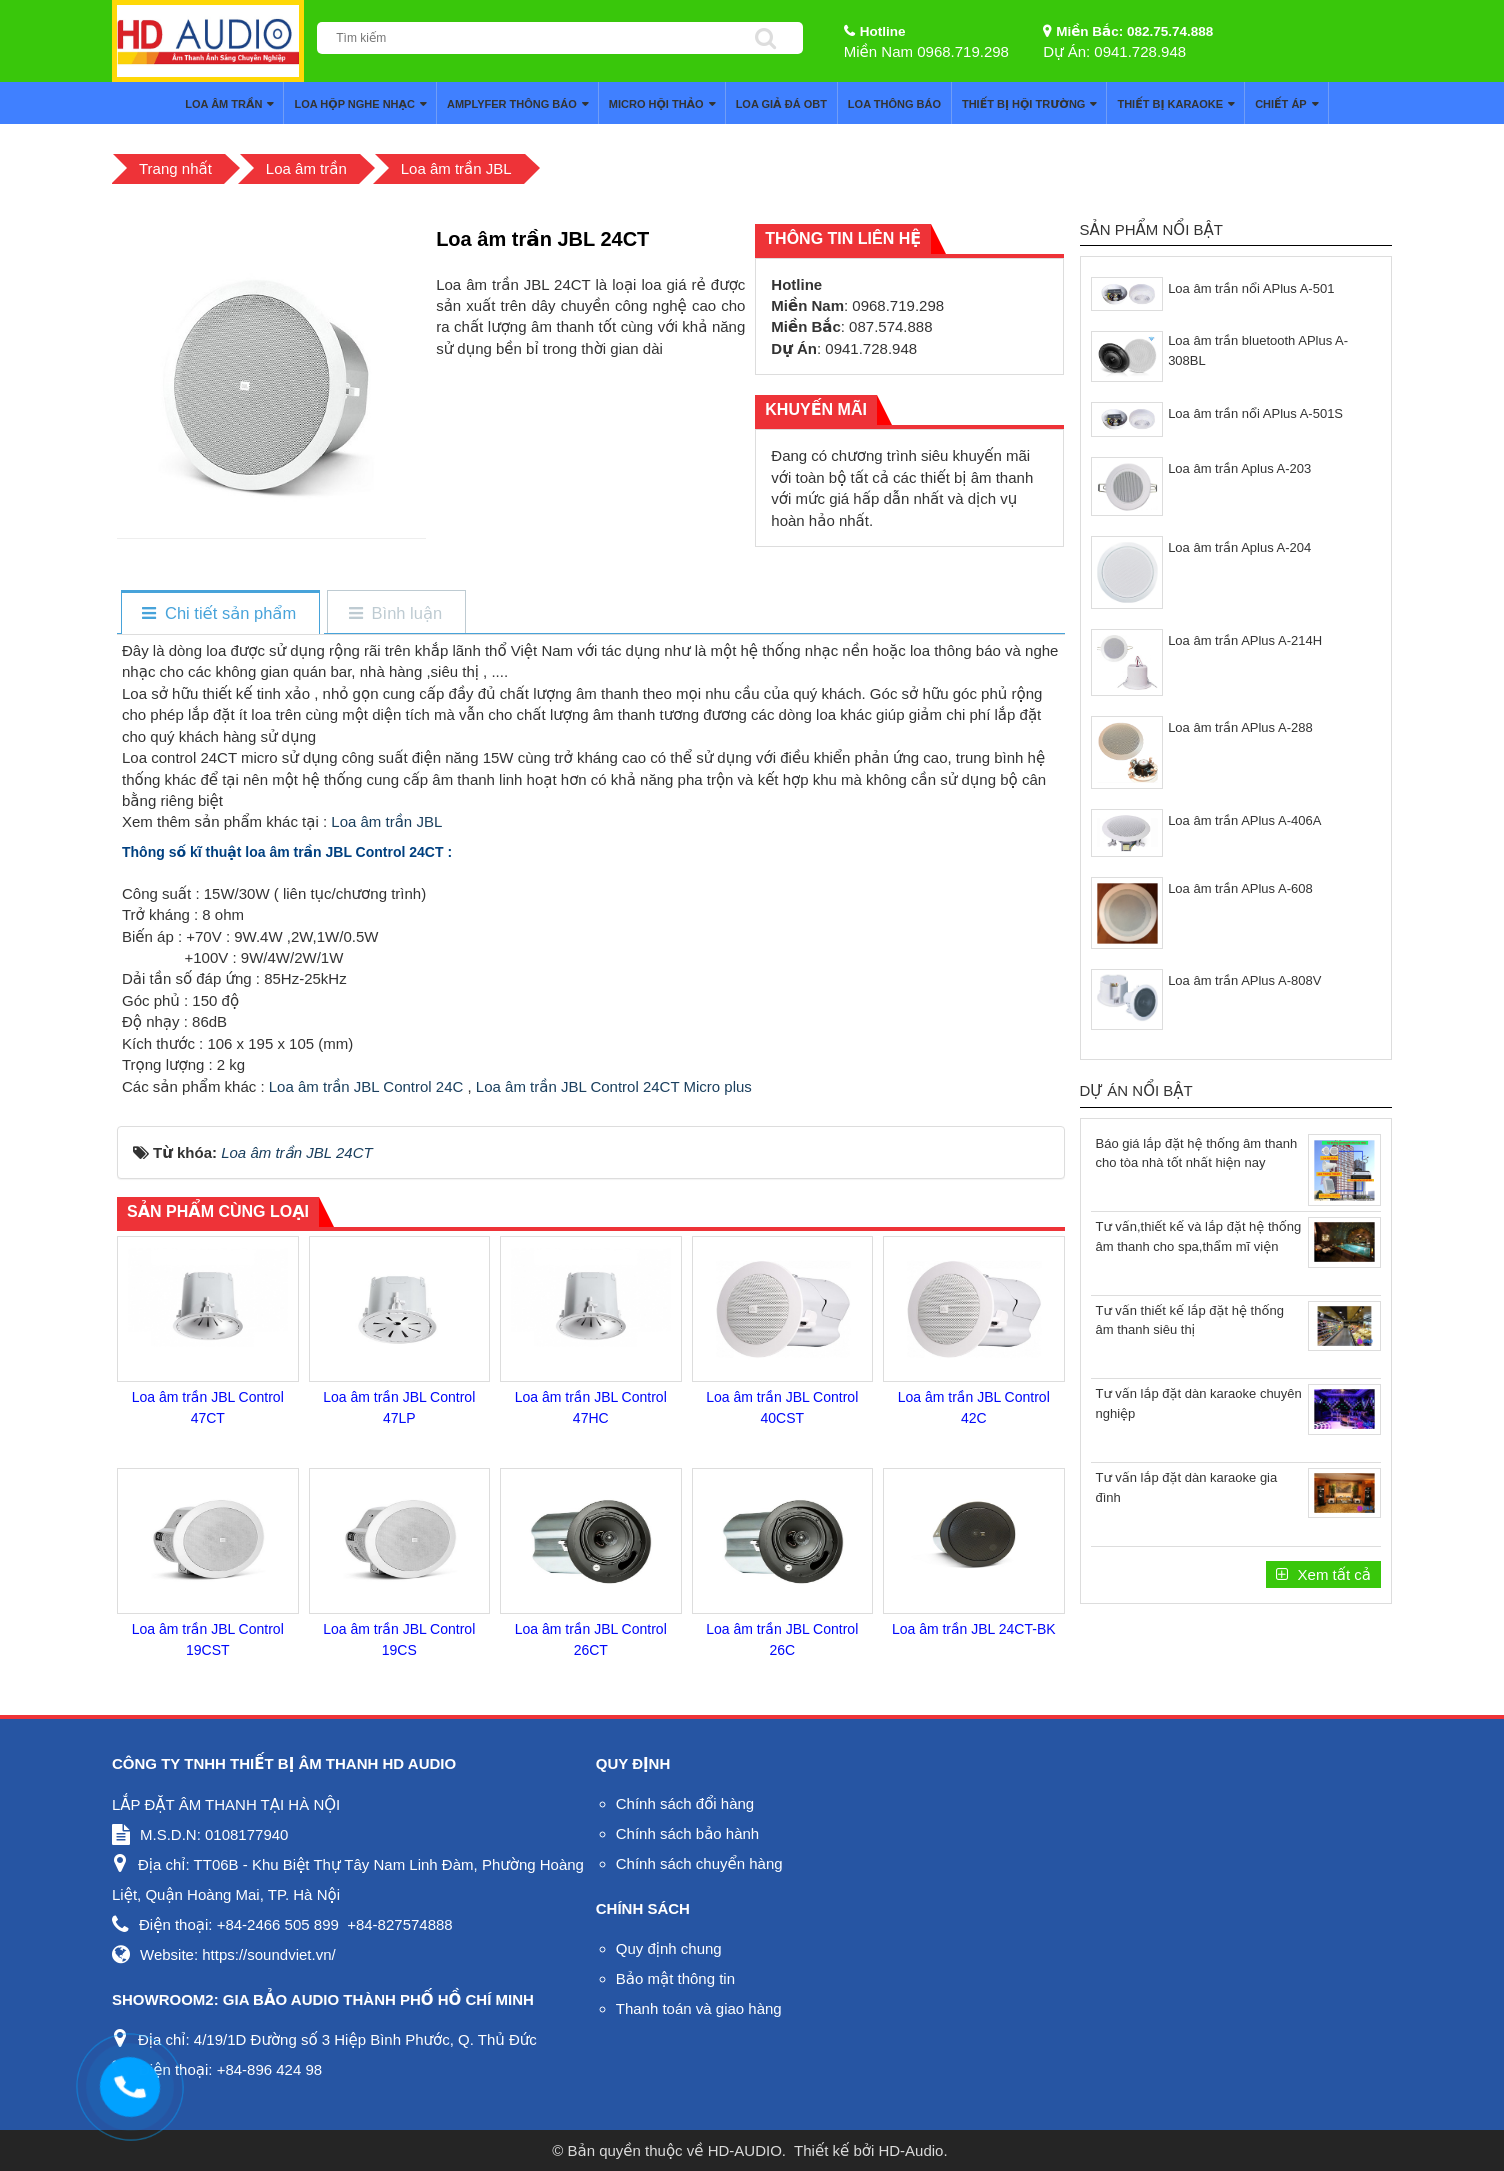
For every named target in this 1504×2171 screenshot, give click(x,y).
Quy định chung (669, 1948)
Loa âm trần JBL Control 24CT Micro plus (614, 1086)
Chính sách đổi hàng (685, 1803)
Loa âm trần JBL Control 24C (366, 1086)
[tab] (219, 613)
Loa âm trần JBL (386, 821)
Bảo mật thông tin (675, 1978)
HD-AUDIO (745, 2150)
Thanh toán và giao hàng (699, 2008)
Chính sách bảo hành (687, 1833)
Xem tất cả (1332, 1574)
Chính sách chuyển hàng (699, 1863)
